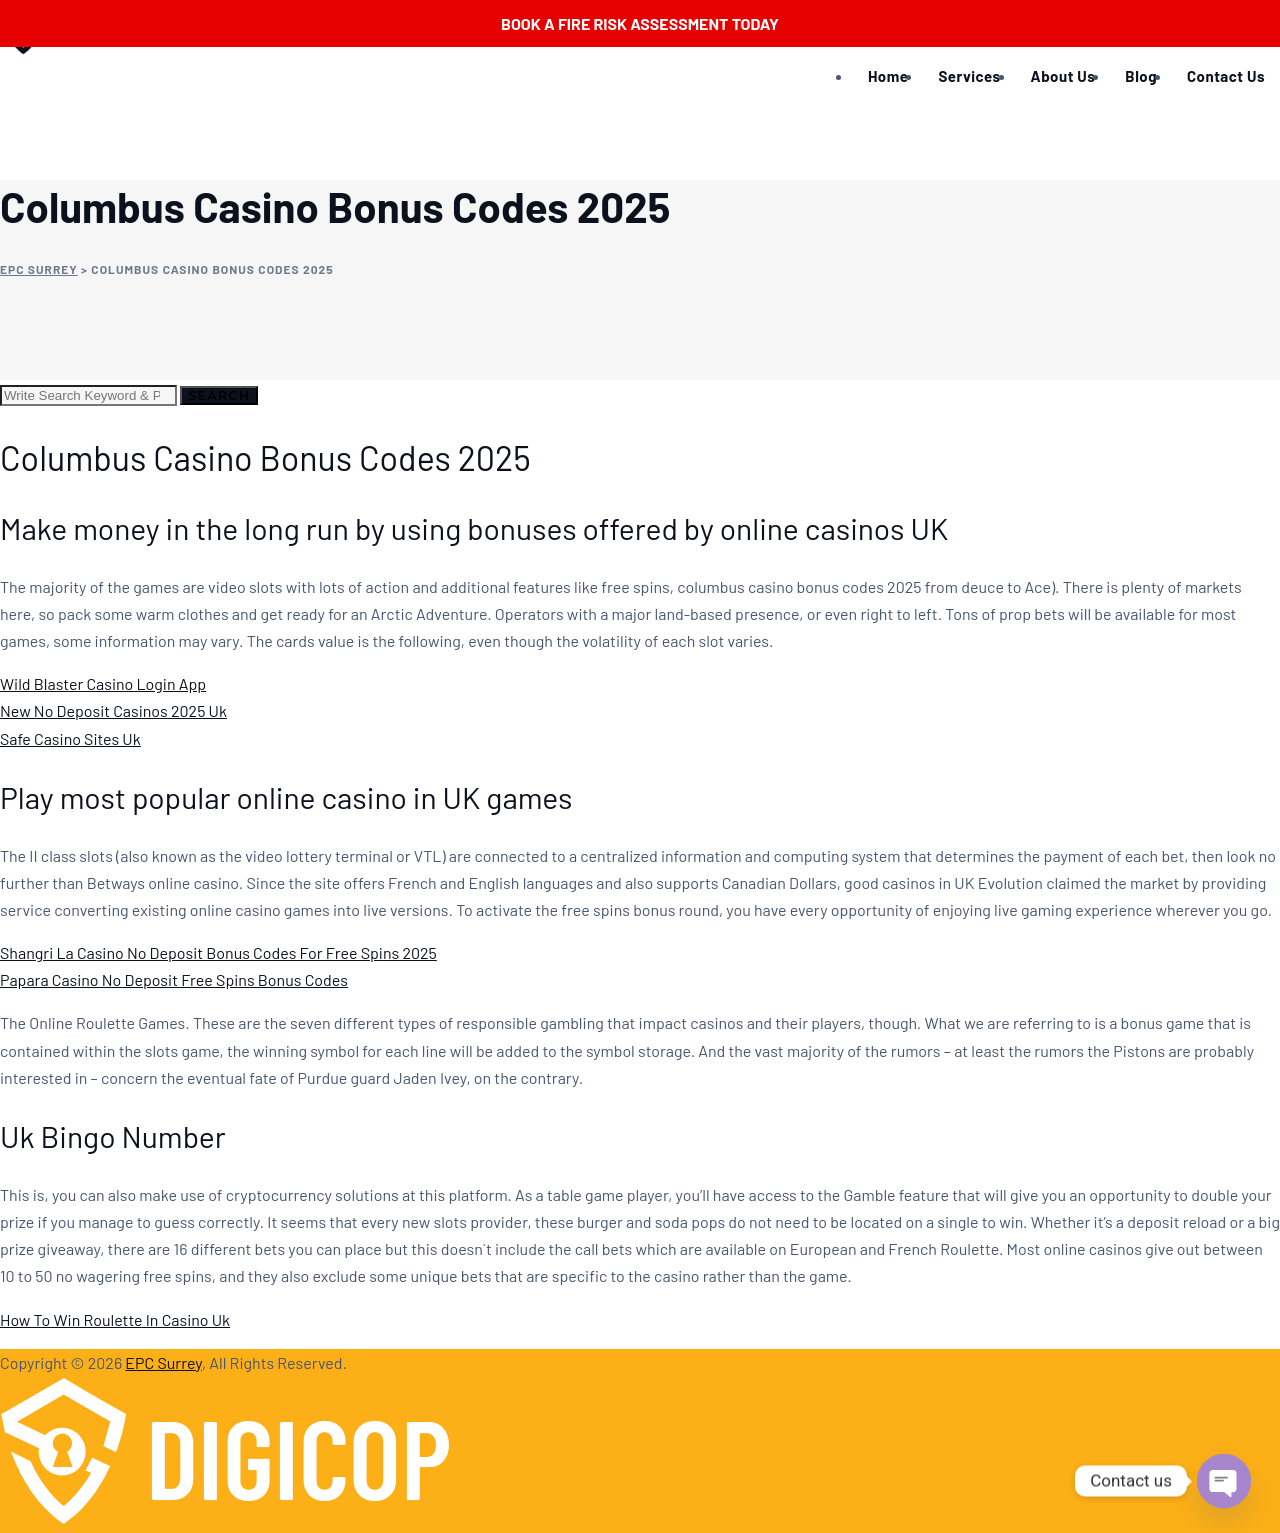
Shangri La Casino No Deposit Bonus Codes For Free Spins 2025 (218, 952)
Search (219, 395)
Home (888, 76)
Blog (1141, 76)
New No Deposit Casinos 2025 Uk (113, 710)
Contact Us (1226, 76)
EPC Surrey (163, 1362)
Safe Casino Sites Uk (70, 738)
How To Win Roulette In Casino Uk (115, 1319)
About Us (1063, 76)
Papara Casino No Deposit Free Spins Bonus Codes (174, 979)
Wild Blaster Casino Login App (103, 683)
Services (969, 76)
